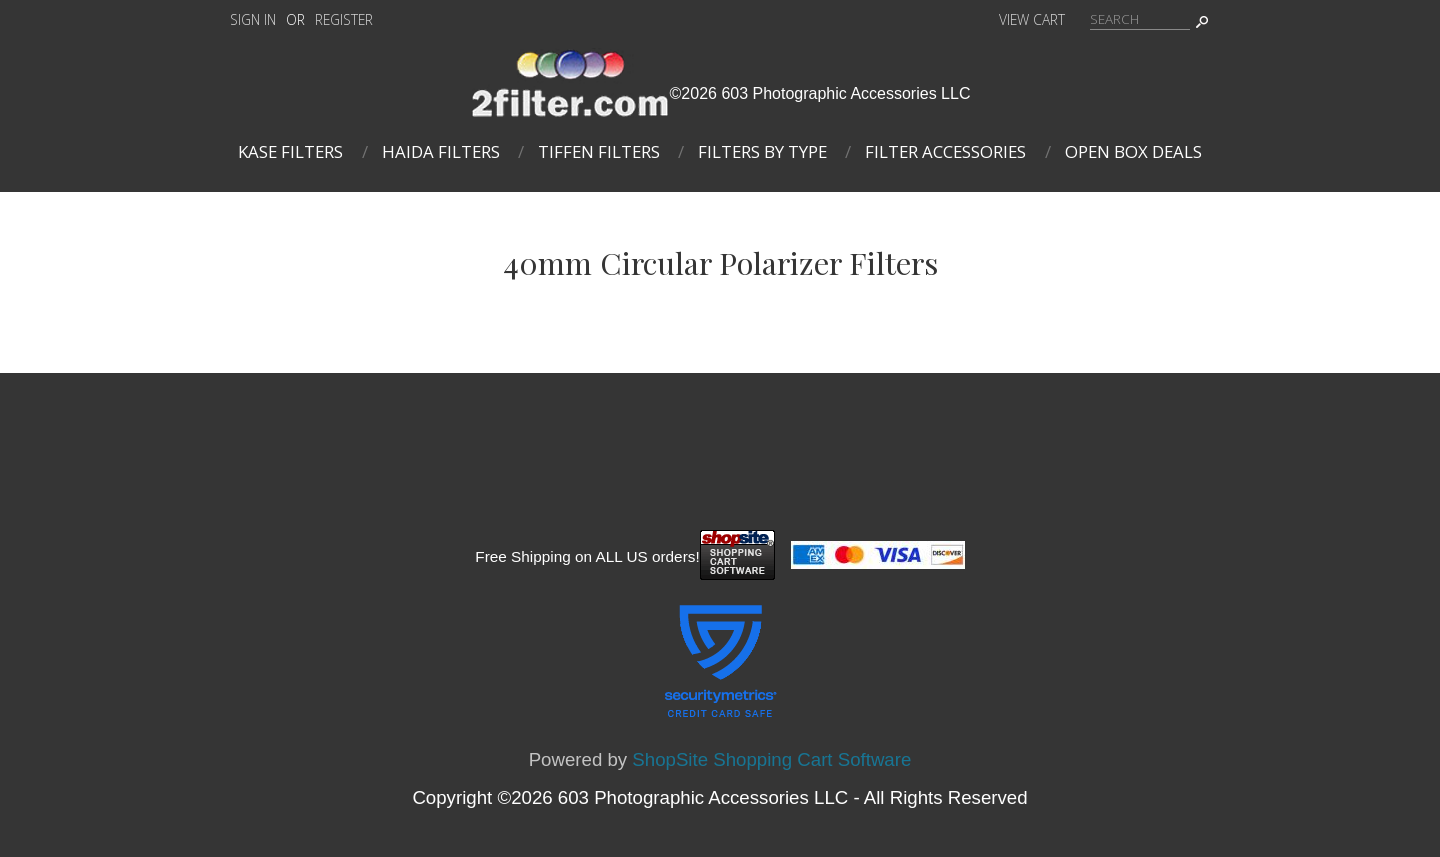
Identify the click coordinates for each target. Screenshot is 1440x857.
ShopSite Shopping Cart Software (771, 759)
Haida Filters (441, 151)
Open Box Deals (1133, 151)
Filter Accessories (945, 151)
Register (344, 19)
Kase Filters (290, 151)
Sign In (253, 19)
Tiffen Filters (599, 151)
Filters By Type (762, 151)
